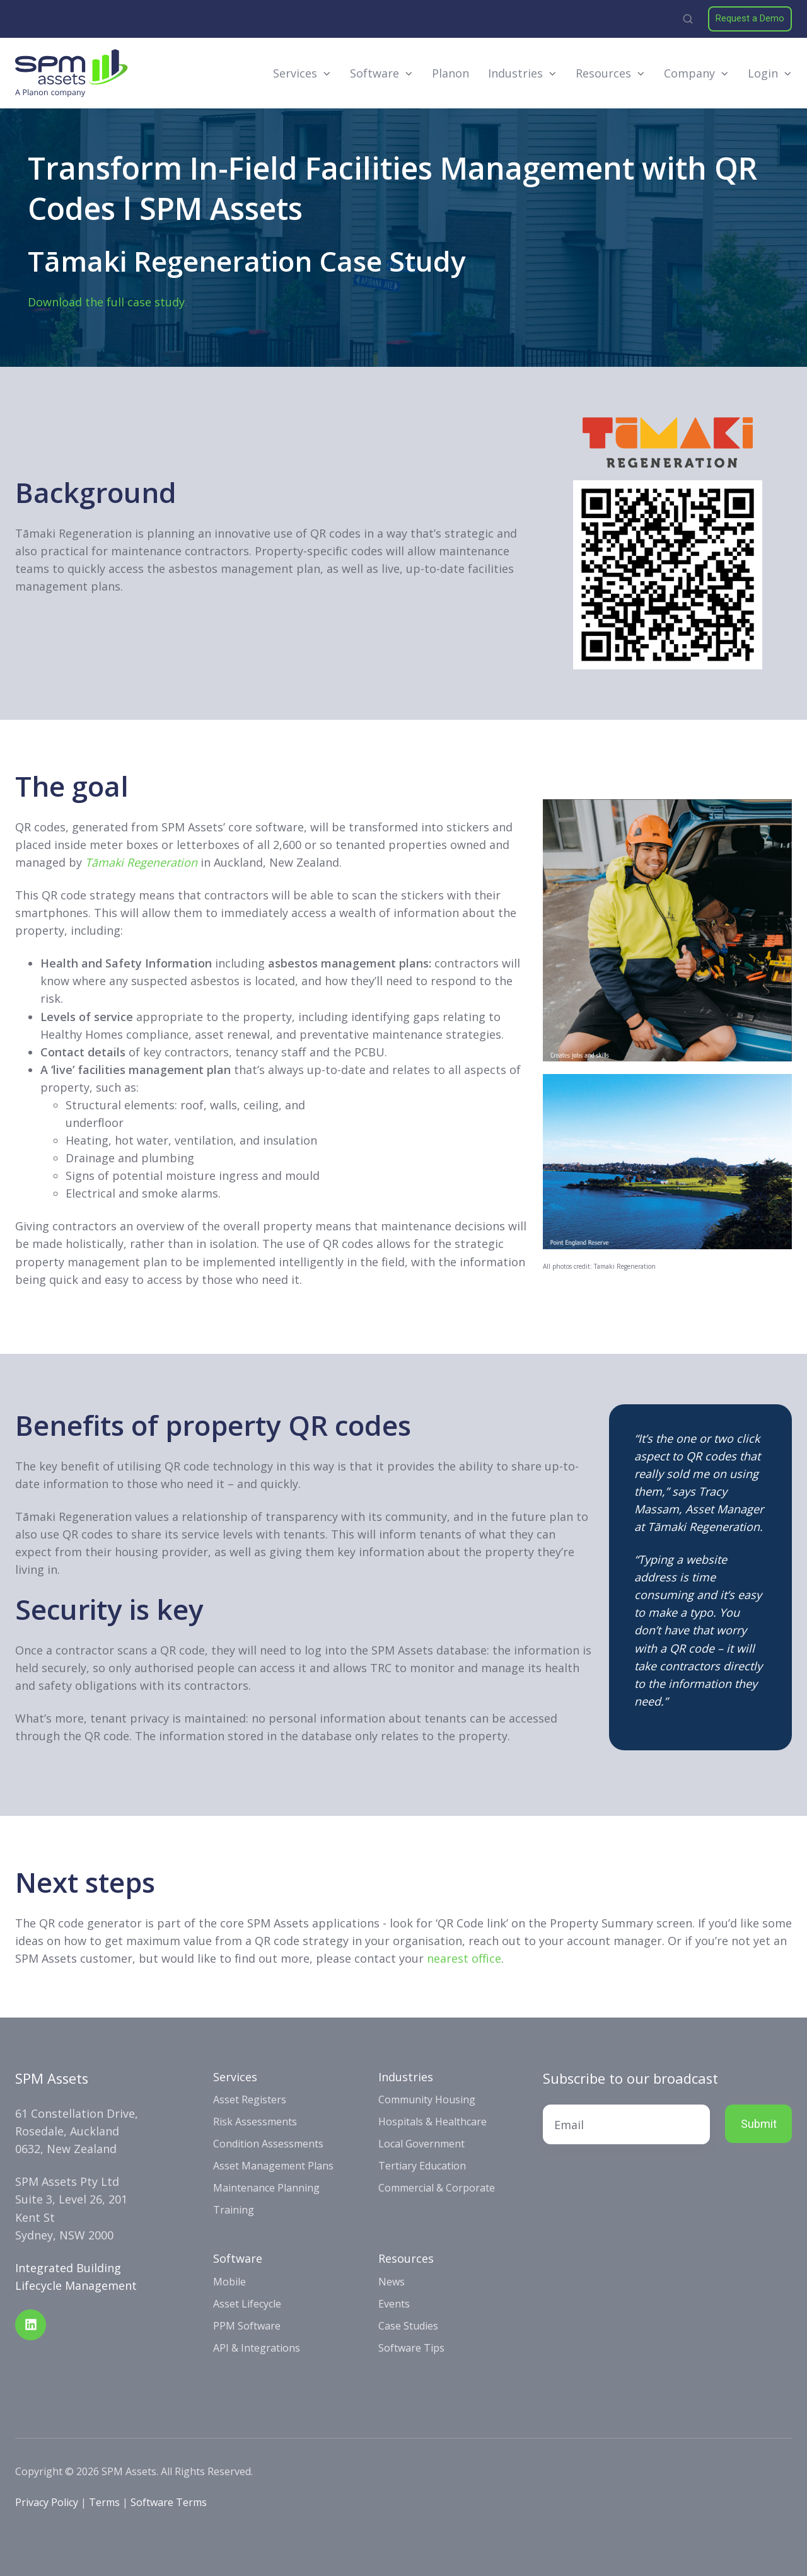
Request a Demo (750, 18)
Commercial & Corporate (436, 2188)
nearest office (464, 1958)
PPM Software (247, 2326)
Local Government (421, 2144)
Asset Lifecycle (247, 2304)
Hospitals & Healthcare (432, 2121)
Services (295, 73)
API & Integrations (256, 2348)
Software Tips (411, 2348)
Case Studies (408, 2326)
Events (394, 2304)
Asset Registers (249, 2099)
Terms (104, 2502)
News (391, 2282)
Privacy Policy (46, 2502)
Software (374, 73)
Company (689, 73)
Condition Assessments (268, 2144)
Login (763, 73)
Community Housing (426, 2099)
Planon (450, 73)
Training (233, 2210)
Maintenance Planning (266, 2188)
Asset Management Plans (273, 2166)
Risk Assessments (255, 2121)
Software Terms (169, 2502)
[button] (688, 19)
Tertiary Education (422, 2166)
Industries (515, 73)
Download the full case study (106, 301)
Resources (603, 73)
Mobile (229, 2282)
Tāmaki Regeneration (141, 862)
